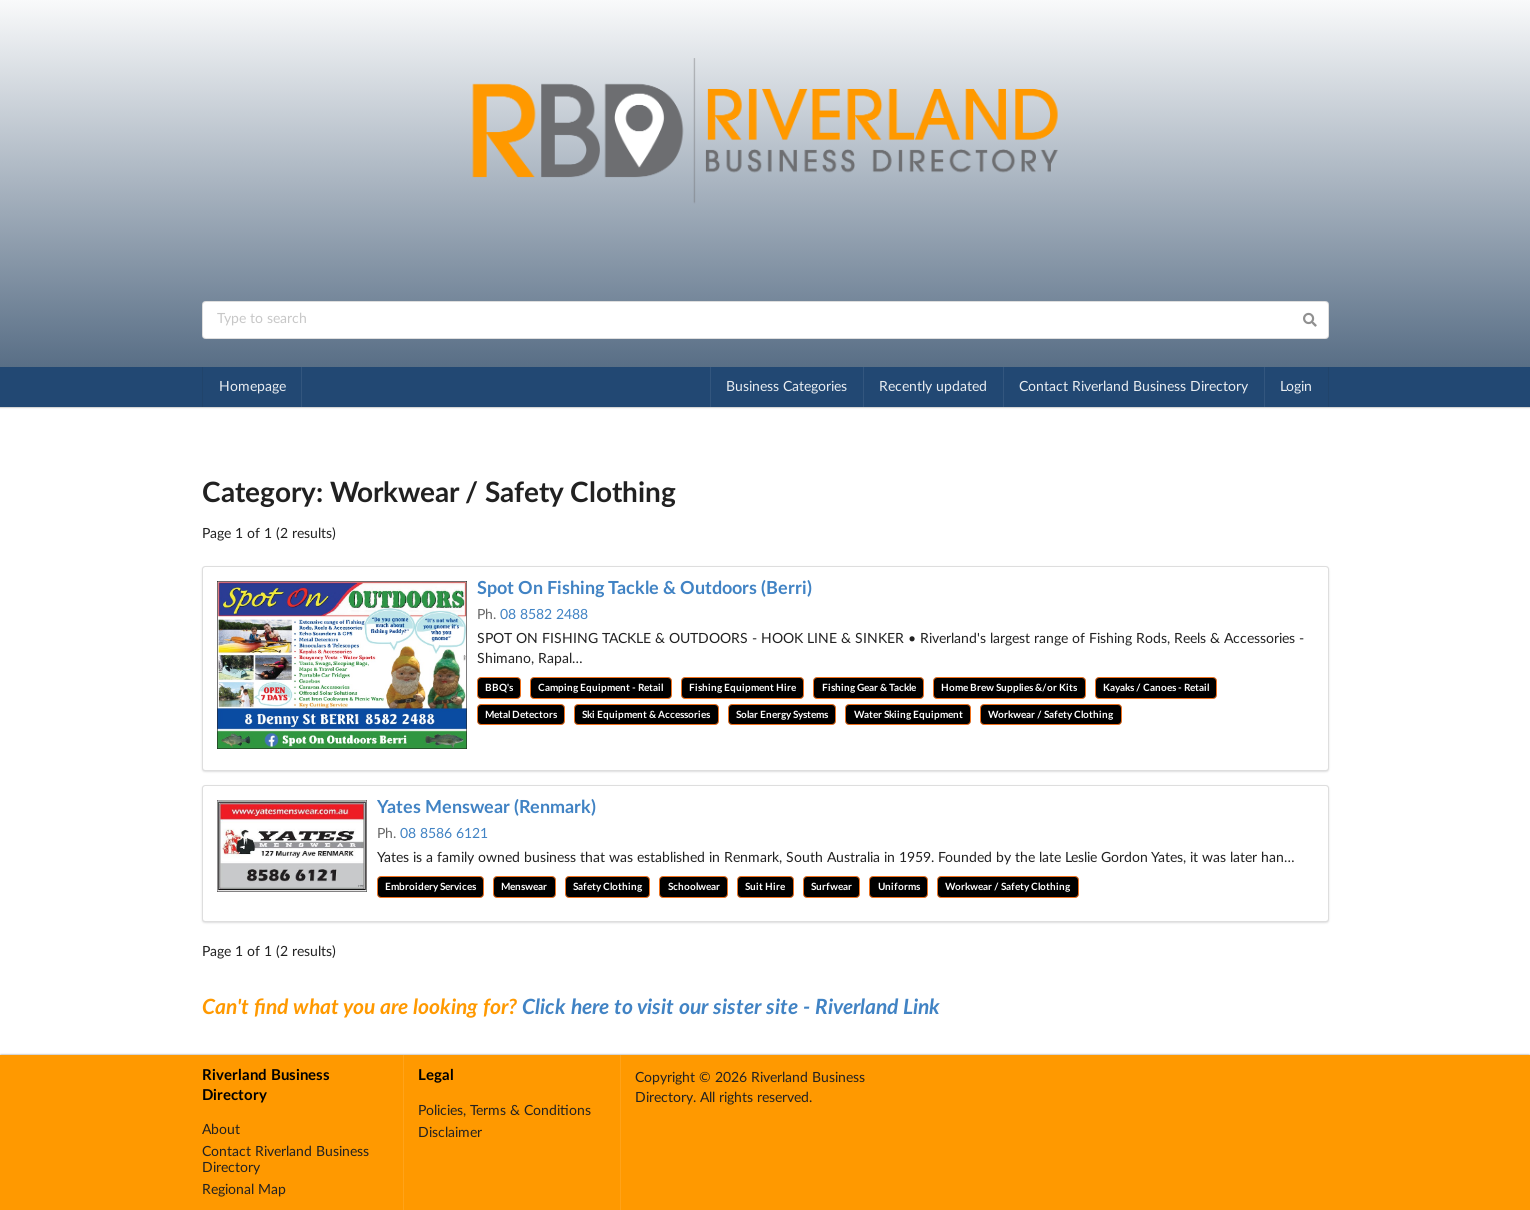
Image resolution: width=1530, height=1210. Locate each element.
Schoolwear (694, 887)
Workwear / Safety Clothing (1050, 715)
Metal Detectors (521, 715)
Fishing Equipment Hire (742, 688)
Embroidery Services (430, 887)
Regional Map (244, 1190)
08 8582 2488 (544, 615)
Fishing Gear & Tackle (869, 688)
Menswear (524, 887)
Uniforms (899, 887)
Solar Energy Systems (782, 715)
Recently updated (933, 387)
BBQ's (499, 688)
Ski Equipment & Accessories (646, 715)
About (221, 1130)
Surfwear (831, 887)
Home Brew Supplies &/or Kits (1009, 688)
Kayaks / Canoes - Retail (1156, 688)
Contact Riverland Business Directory (1133, 387)
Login (1296, 387)
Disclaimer (450, 1133)
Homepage (252, 387)
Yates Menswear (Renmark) (486, 808)
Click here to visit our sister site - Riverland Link (731, 1007)
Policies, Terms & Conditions (504, 1111)
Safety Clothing (607, 887)
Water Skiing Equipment (908, 715)
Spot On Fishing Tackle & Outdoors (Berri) (644, 589)
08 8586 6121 (444, 834)
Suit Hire (765, 887)
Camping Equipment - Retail (600, 688)
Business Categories (786, 387)
